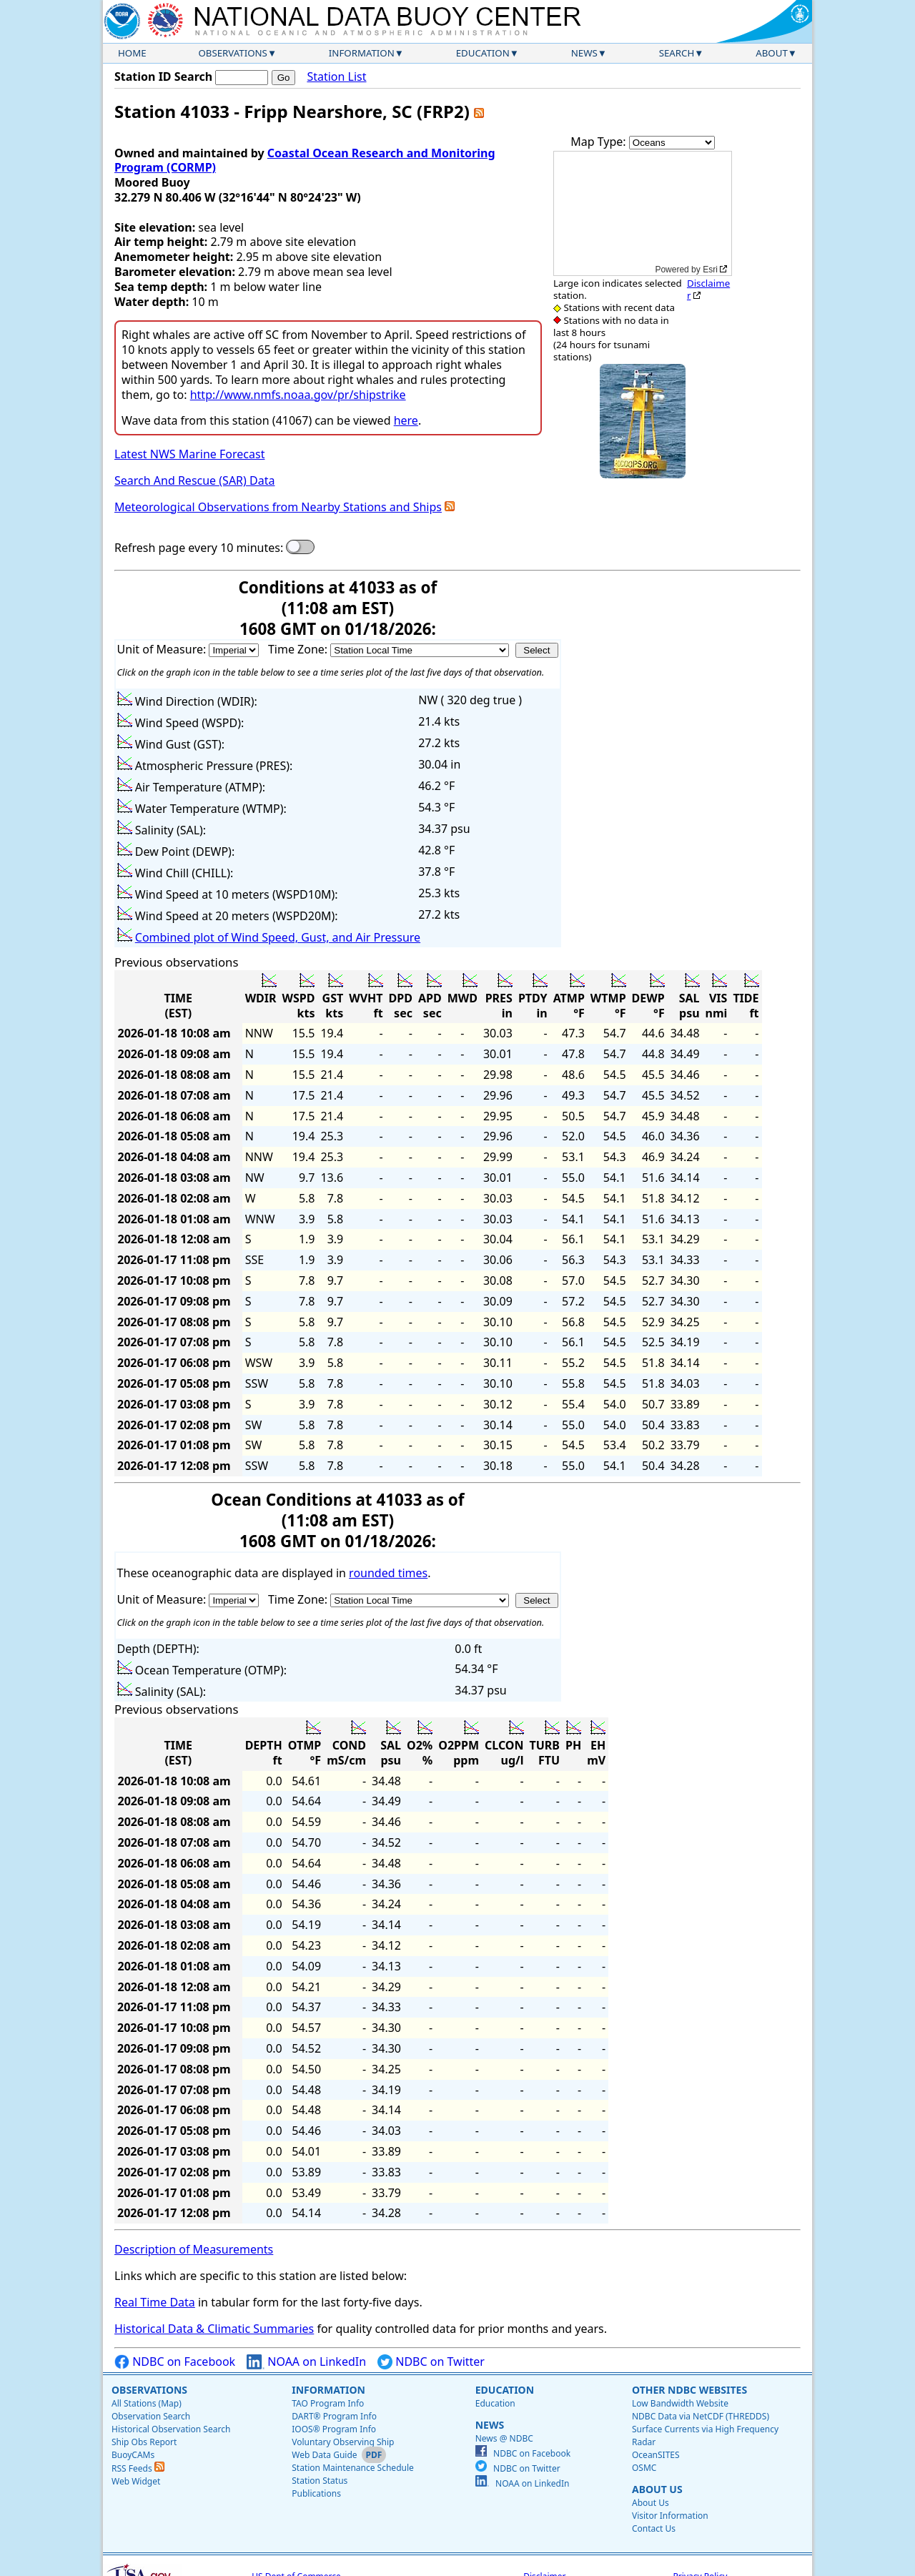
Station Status (319, 2480)
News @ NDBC (504, 2438)
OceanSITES (656, 2455)
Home (132, 52)
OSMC (644, 2468)
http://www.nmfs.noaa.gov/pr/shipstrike (298, 395)
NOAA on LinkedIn (306, 2361)
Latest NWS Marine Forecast (189, 454)
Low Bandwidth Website (680, 2403)
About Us (657, 2489)
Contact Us (654, 2528)
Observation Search (151, 2416)
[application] (642, 213)
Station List (336, 76)
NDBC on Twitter (431, 2361)
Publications (316, 2493)
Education (483, 52)
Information (362, 52)
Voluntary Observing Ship (343, 2442)
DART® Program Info (334, 2416)
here (406, 420)
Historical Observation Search (171, 2429)
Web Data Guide (324, 2455)
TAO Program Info (328, 2403)
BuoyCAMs (133, 2455)
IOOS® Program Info (334, 2429)
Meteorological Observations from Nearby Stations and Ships (278, 507)
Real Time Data (154, 2302)
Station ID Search (163, 76)
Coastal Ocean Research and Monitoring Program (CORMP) (304, 160)
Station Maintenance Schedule (353, 2468)
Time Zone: (299, 649)
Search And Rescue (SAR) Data (194, 480)
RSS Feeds (138, 2468)
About (772, 52)
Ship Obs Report (144, 2442)
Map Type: (599, 141)
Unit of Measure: (163, 649)
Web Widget (136, 2481)
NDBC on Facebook (174, 2361)
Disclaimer (708, 289)
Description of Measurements (193, 2249)
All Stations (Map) (147, 2403)
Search (677, 52)
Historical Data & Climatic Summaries (214, 2328)
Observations (232, 52)
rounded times (388, 1573)
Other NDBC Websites (689, 2390)
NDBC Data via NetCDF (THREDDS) (700, 2416)
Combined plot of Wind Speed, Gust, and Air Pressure (277, 937)
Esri (710, 270)
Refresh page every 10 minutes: (198, 548)
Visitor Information (670, 2516)
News (584, 52)
